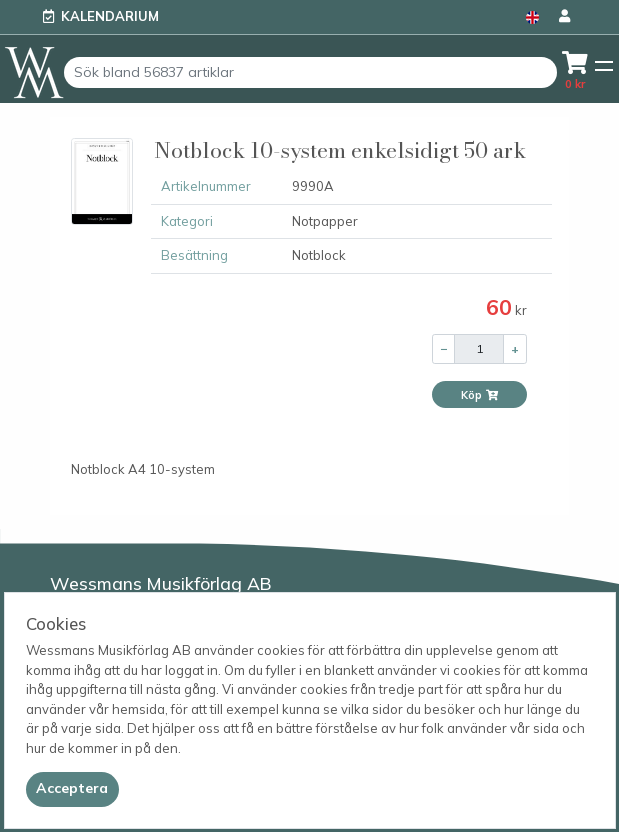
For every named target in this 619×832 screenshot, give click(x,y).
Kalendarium (110, 16)
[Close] (72, 789)
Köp (480, 395)
